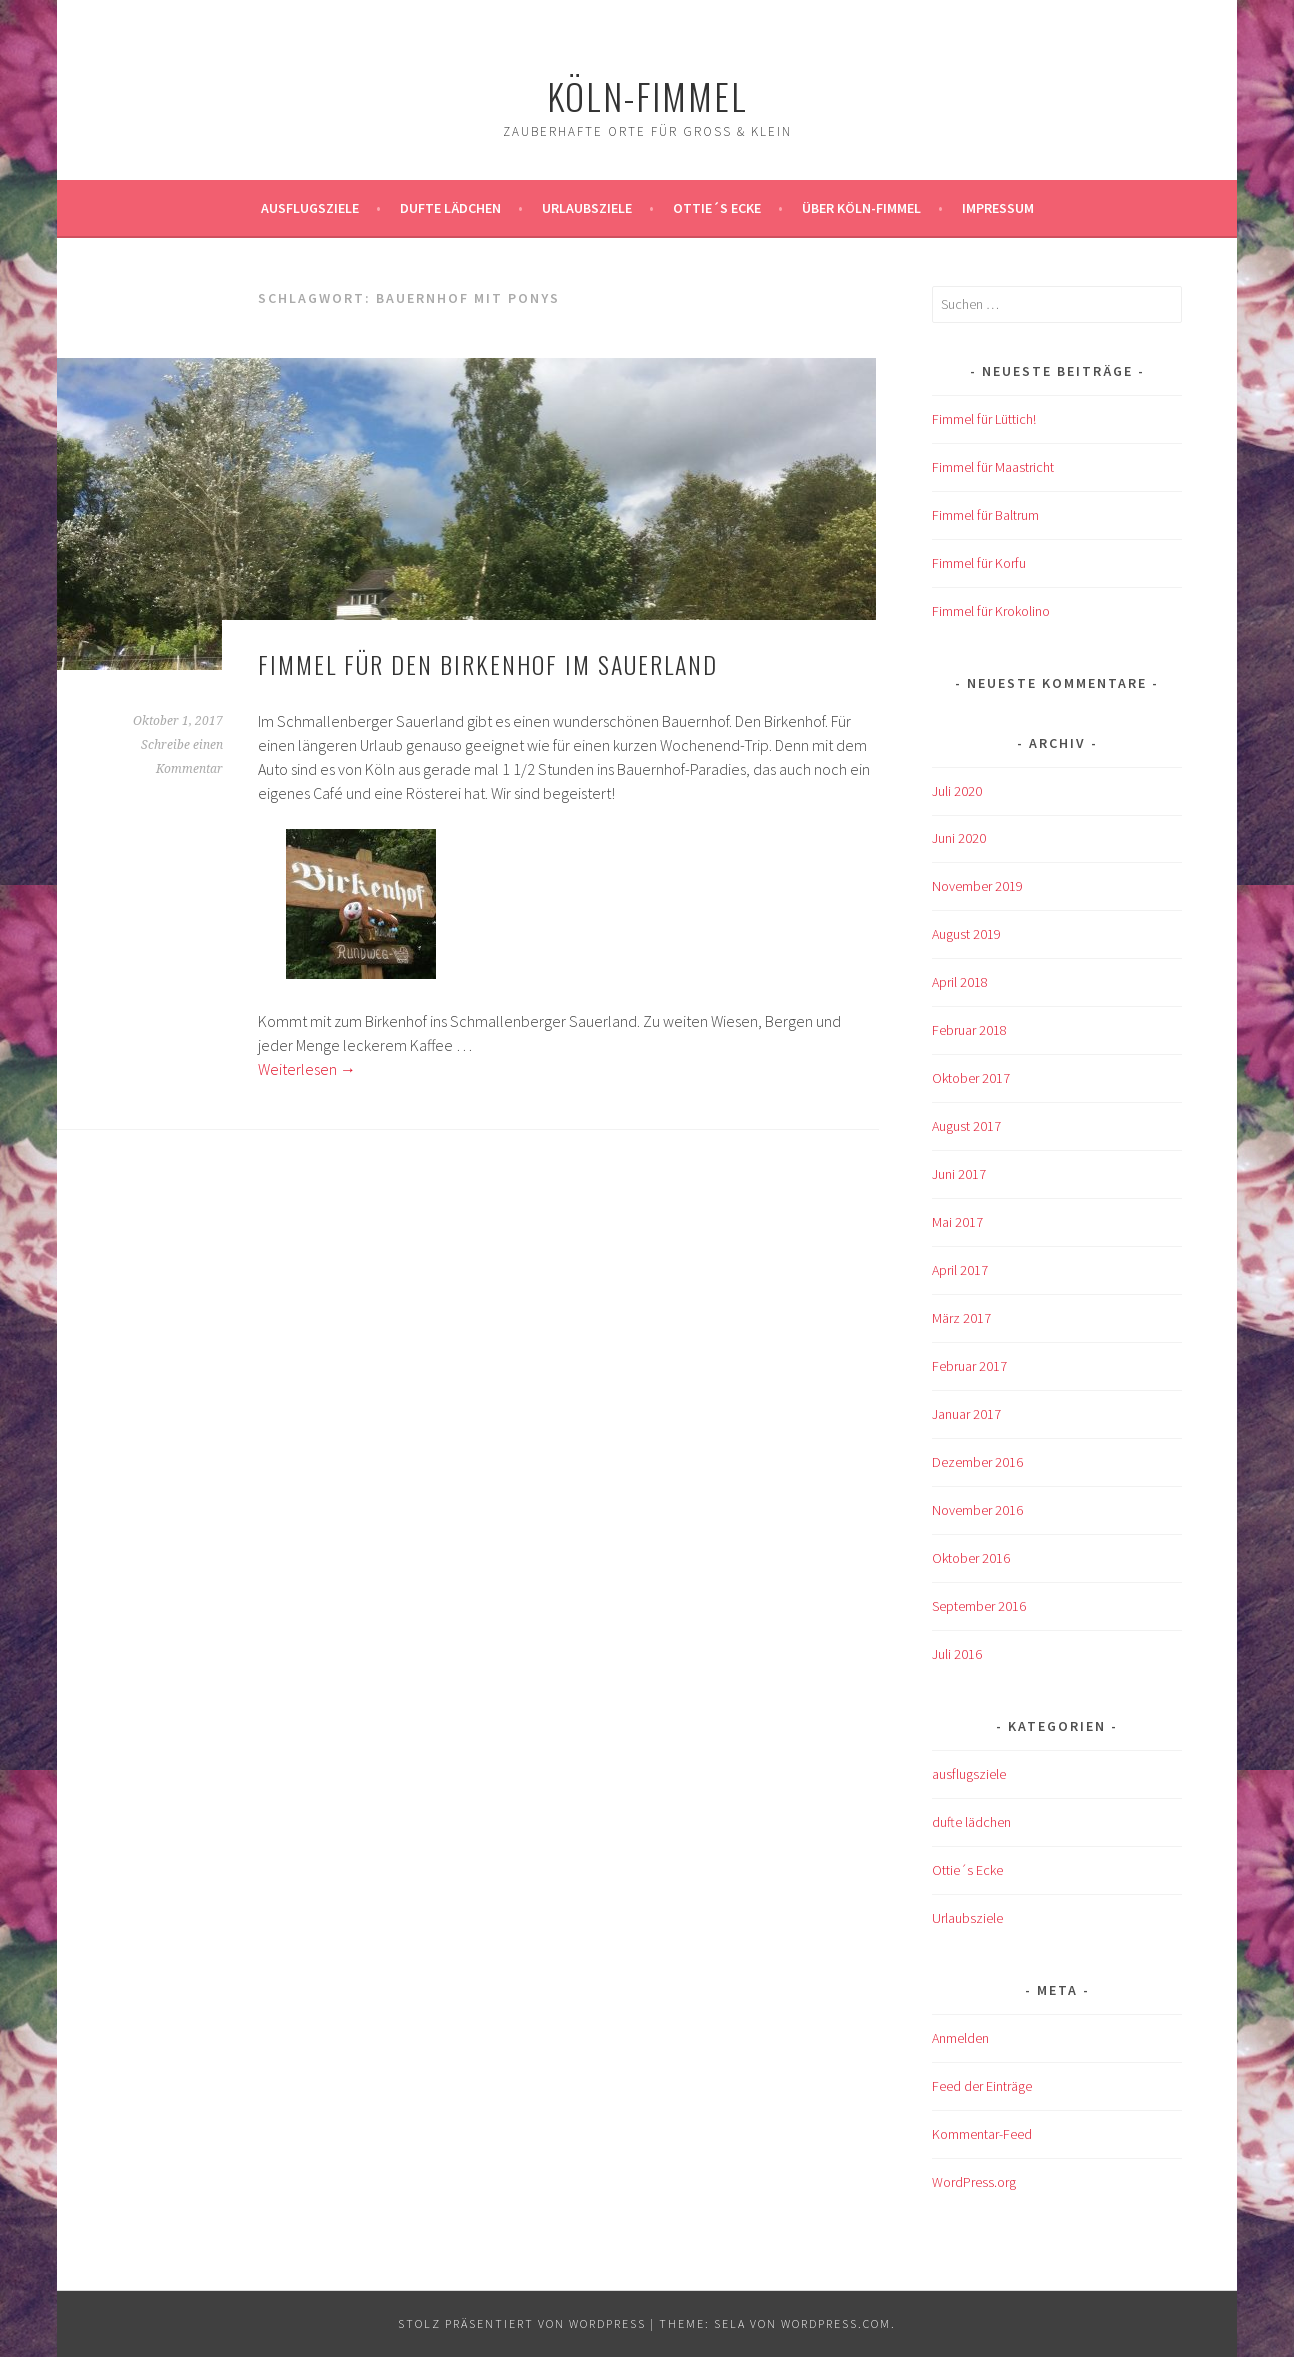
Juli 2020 (957, 791)
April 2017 (960, 1270)
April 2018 (960, 982)
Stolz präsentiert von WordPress (522, 2323)
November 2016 (977, 1510)
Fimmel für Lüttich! (984, 419)
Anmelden (960, 2038)
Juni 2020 (959, 838)
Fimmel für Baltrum (985, 515)
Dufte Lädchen (450, 208)
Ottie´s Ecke (717, 208)
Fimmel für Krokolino (991, 611)
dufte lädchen (971, 1822)
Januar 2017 (966, 1414)
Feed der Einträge (982, 2086)
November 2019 (977, 886)
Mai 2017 (957, 1222)
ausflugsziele (310, 208)
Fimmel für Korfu (979, 563)
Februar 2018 (969, 1030)
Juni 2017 (959, 1174)
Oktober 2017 (971, 1078)
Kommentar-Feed (982, 2134)
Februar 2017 (969, 1366)
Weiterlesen (307, 1069)
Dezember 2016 (977, 1462)
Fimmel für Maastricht (993, 467)
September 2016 (979, 1606)
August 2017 (966, 1126)
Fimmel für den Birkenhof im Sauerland (488, 664)
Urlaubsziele (587, 208)
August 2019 (966, 934)
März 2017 (961, 1318)
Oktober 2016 (971, 1558)
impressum (998, 208)
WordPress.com (836, 2323)
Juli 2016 (957, 1654)
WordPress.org (974, 2182)
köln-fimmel (647, 95)
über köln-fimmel (861, 208)
